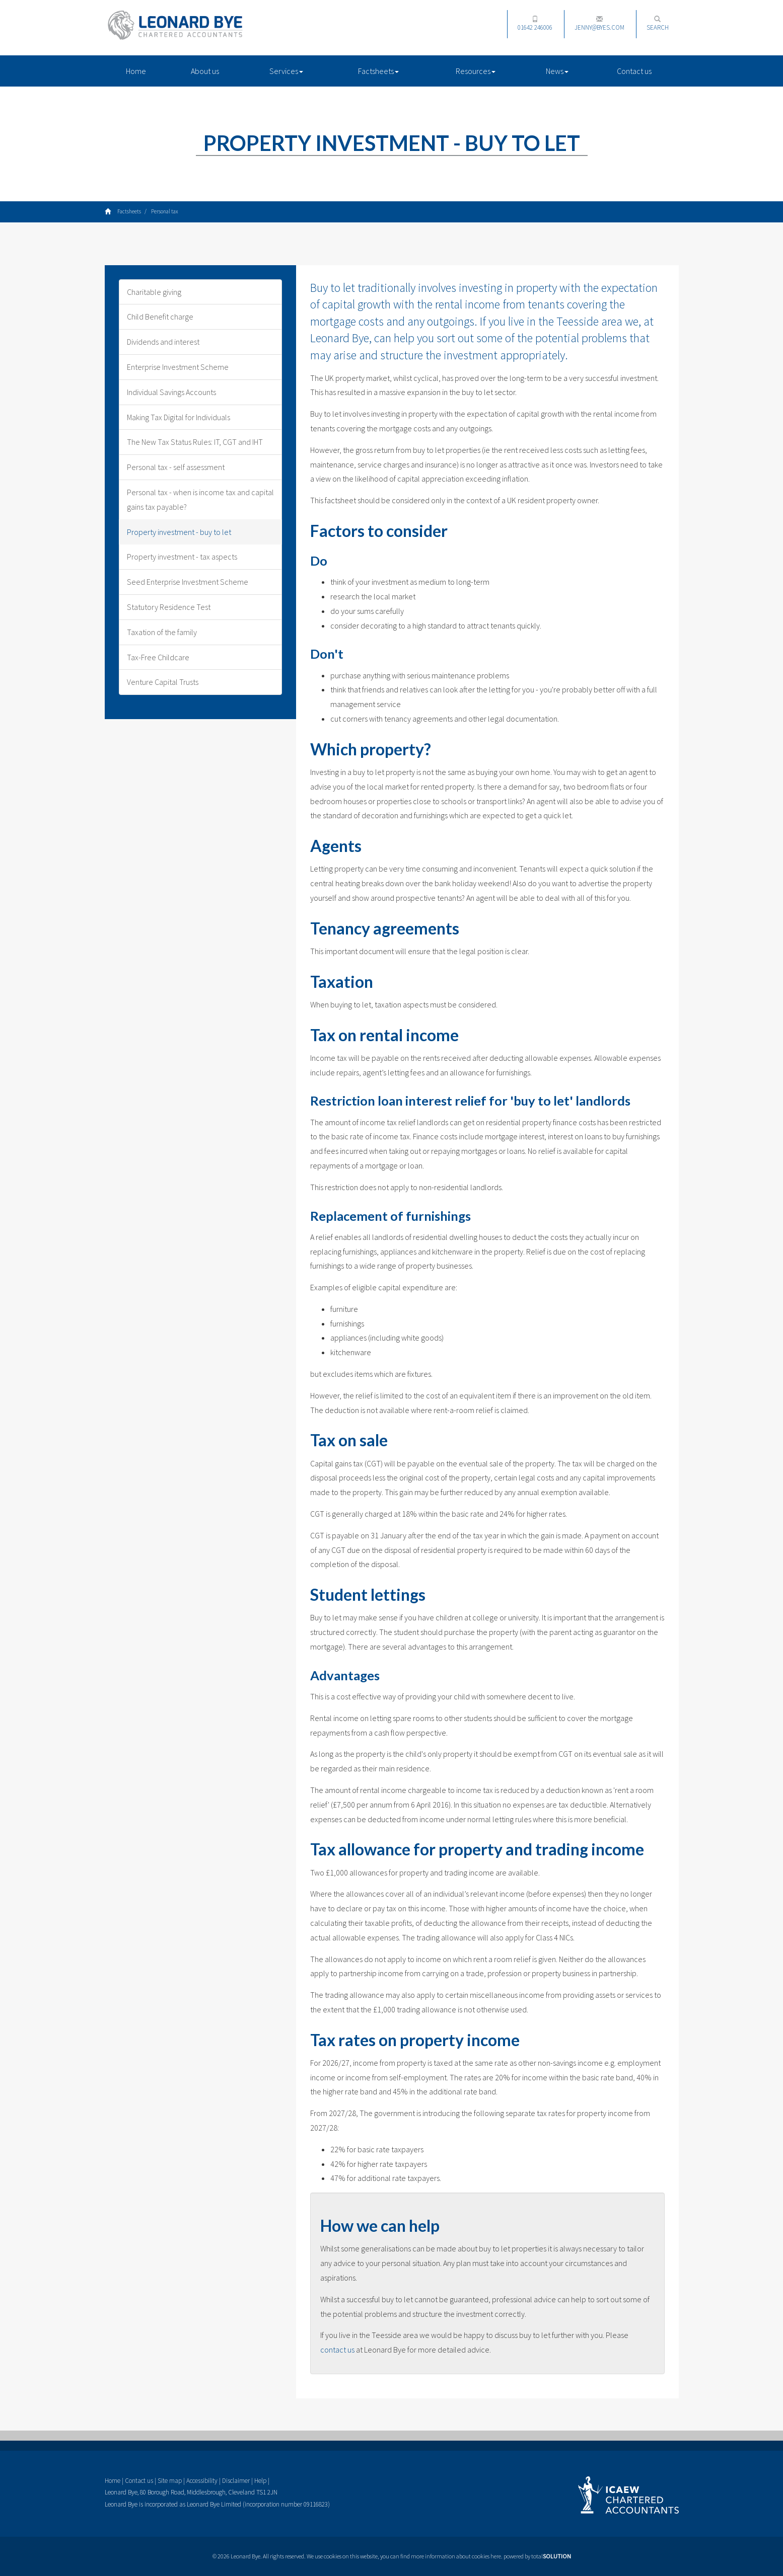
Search (658, 24)
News (557, 71)
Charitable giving (154, 292)
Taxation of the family (162, 632)
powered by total (537, 2556)
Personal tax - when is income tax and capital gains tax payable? (200, 499)
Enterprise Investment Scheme (178, 367)
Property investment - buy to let (179, 532)
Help (260, 2480)
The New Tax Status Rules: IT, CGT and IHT (195, 442)
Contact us (634, 71)
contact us (337, 2350)
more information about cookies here (456, 2556)
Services (286, 71)
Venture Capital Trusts (162, 682)
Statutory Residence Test (168, 607)
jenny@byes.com (599, 24)
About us (205, 71)
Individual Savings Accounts (171, 392)
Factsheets (378, 71)
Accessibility (202, 2480)
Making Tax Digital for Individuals (178, 417)
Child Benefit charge (160, 316)
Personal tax (164, 211)
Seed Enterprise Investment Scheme (187, 582)
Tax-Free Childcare (158, 657)
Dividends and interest (163, 342)
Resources (475, 71)
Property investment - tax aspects (182, 557)
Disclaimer (236, 2480)
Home (136, 71)
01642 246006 (535, 24)
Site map (170, 2480)
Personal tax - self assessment (176, 467)
